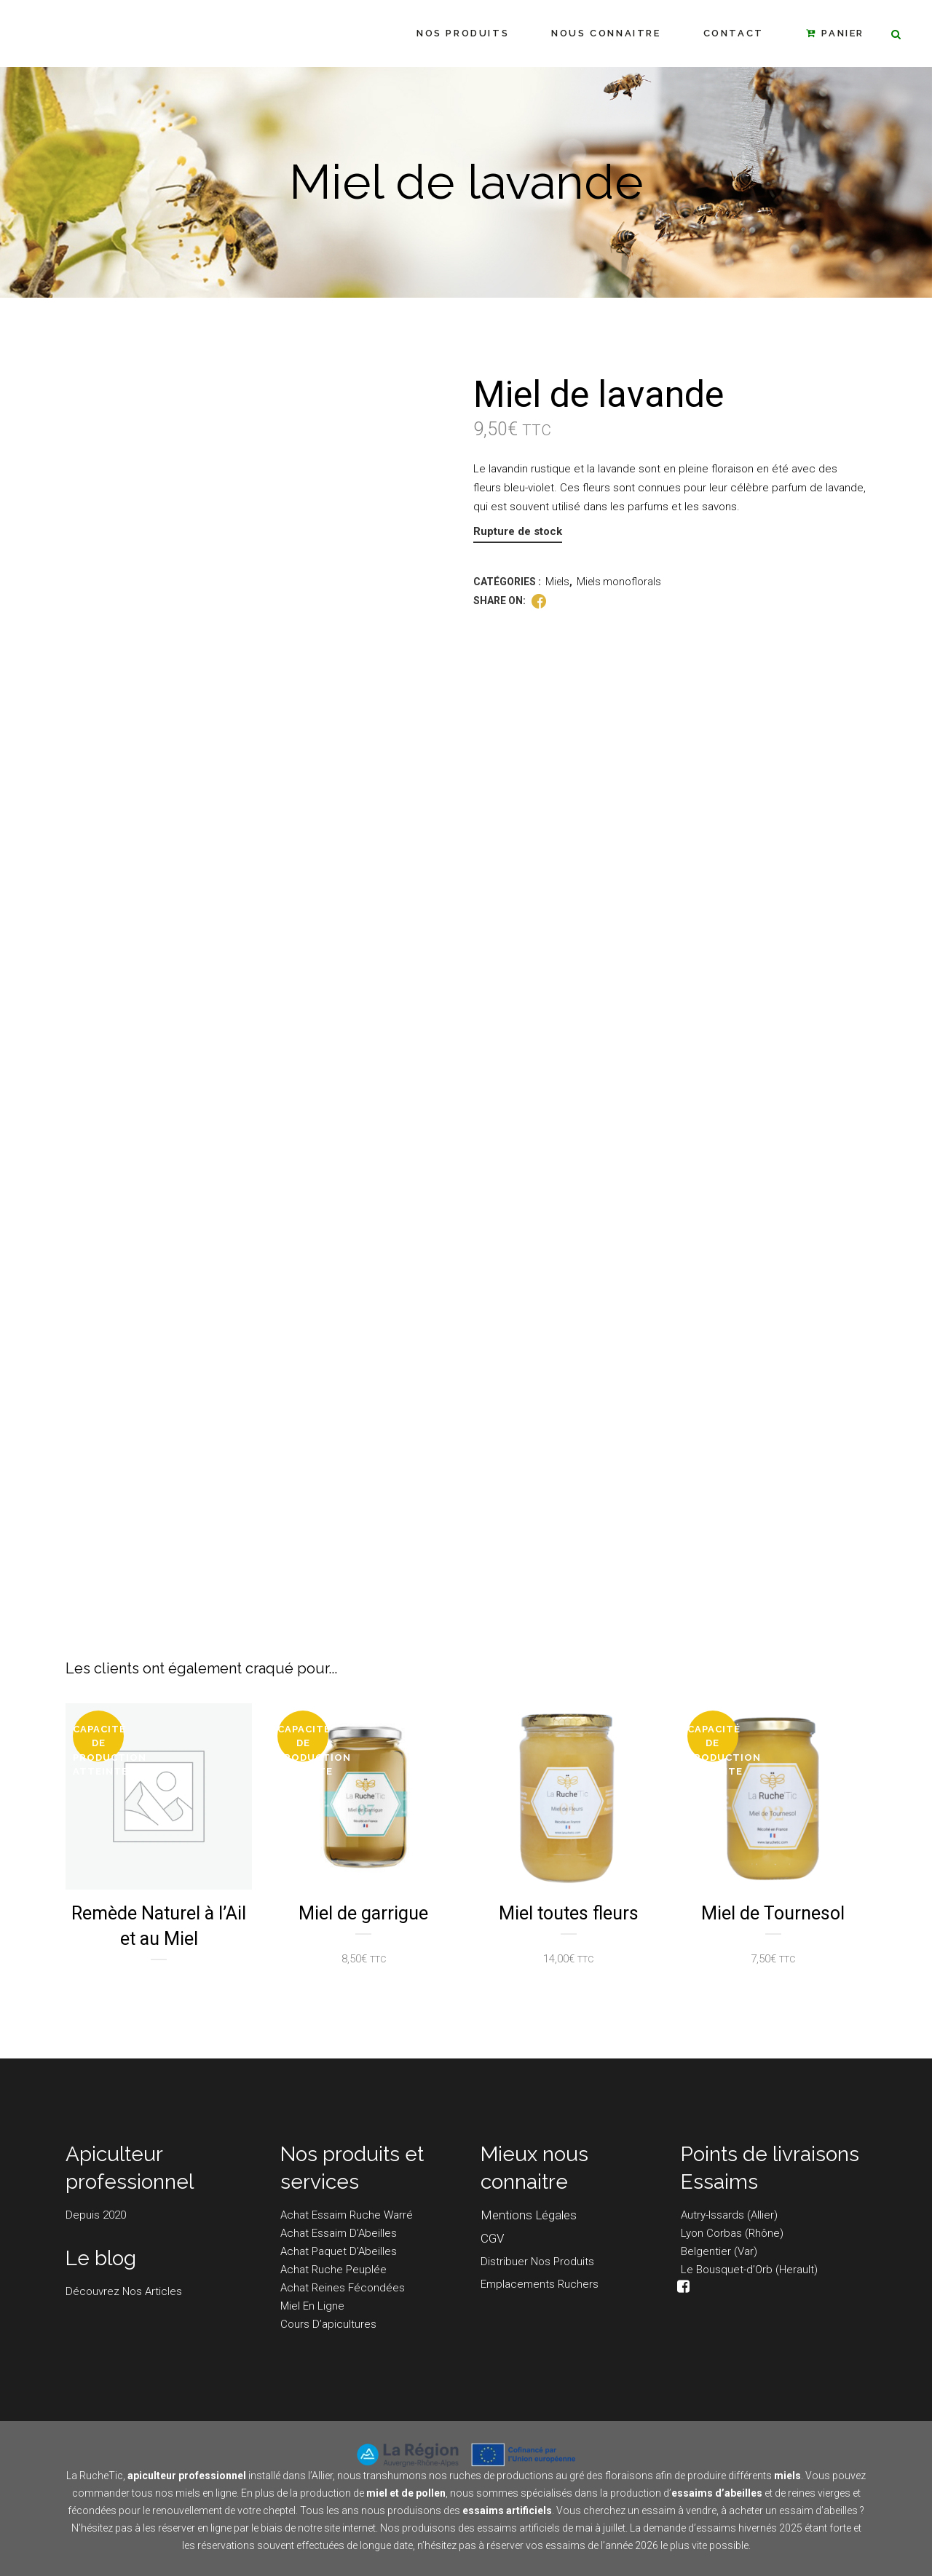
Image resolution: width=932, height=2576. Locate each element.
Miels (557, 581)
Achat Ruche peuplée (333, 2269)
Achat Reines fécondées (342, 2287)
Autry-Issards (712, 2215)
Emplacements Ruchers (540, 2284)
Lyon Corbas (711, 2233)
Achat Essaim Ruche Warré (346, 2215)
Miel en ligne (312, 2306)
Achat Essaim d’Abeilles (338, 2233)
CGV (492, 2238)
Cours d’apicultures (328, 2324)
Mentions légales (529, 2215)
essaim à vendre (678, 2510)
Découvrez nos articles (124, 2291)
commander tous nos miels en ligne (154, 2493)
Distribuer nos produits (537, 2261)
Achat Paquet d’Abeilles (338, 2251)
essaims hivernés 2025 (749, 2528)
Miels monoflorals (619, 581)
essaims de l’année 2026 (601, 2545)
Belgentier (706, 2251)
